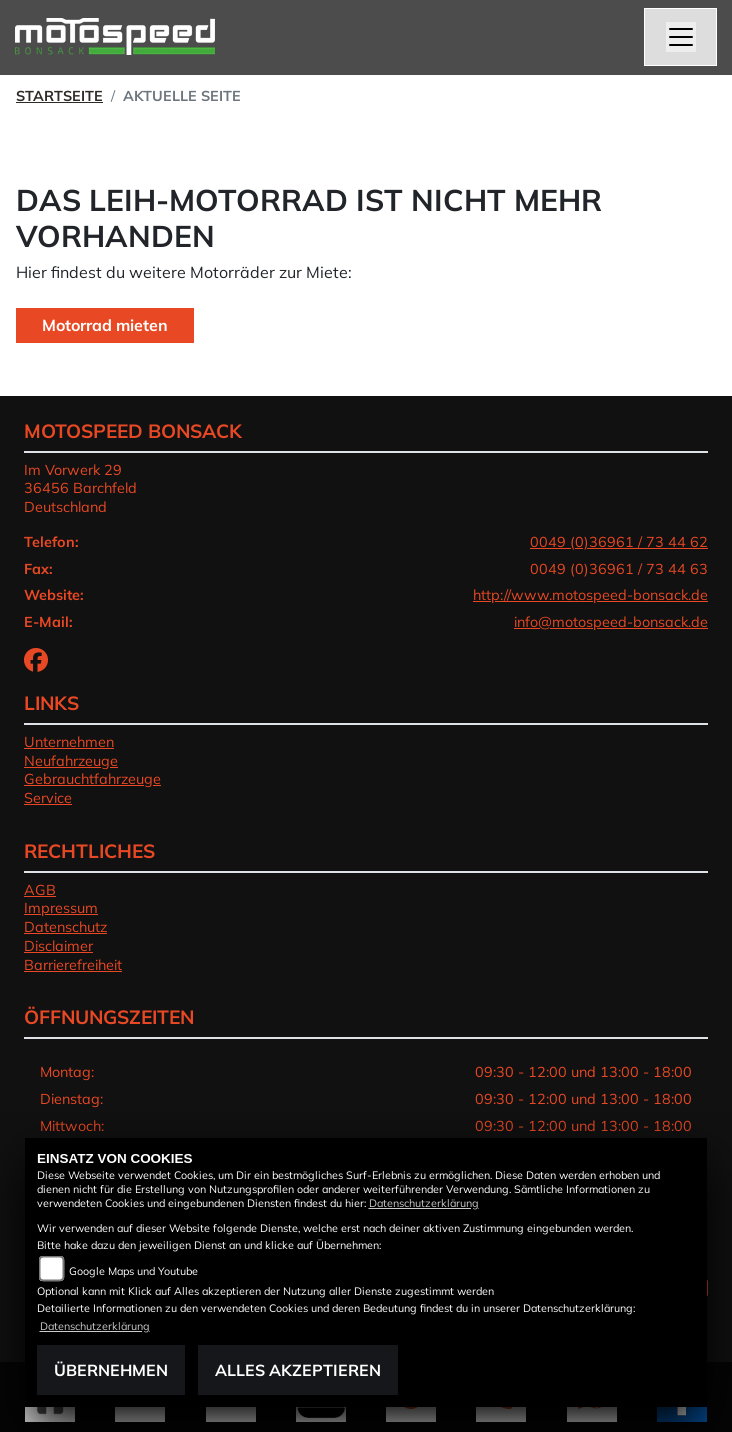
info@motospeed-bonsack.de (611, 622)
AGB (40, 890)
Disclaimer (58, 946)
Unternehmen (69, 742)
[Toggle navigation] (681, 37)
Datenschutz (65, 927)
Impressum (61, 908)
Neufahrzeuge (71, 761)
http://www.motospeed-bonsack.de (590, 595)
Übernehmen (111, 1370)
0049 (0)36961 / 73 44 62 (619, 542)
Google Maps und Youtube (133, 1271)
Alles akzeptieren (298, 1370)
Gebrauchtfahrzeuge (92, 779)
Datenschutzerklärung (424, 1203)
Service (48, 798)
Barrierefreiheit (73, 965)
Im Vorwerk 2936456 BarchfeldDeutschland (80, 488)
